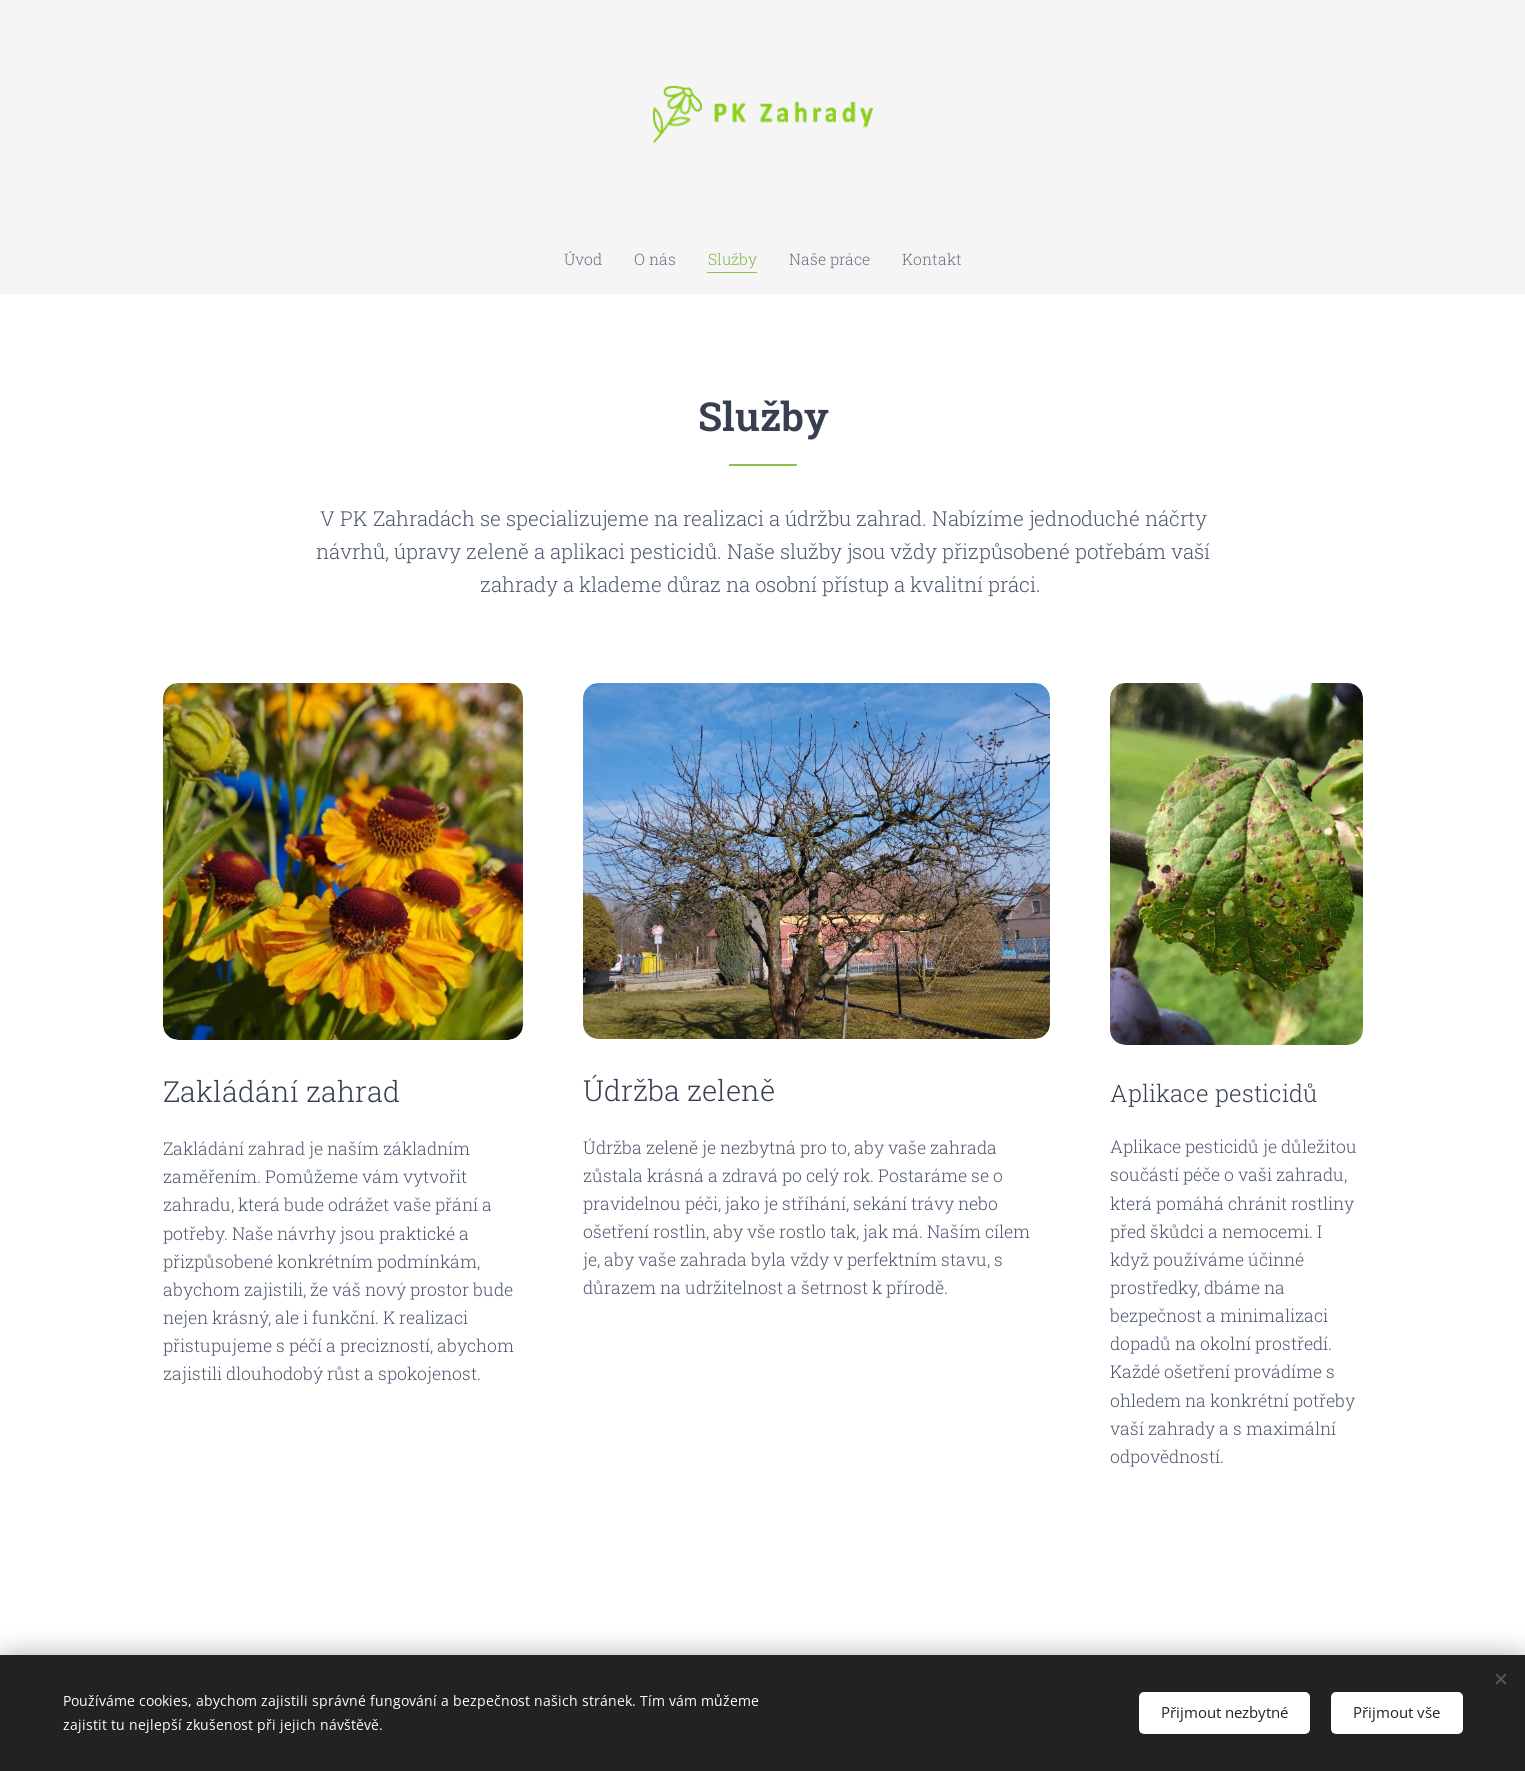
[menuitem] (604, 259)
